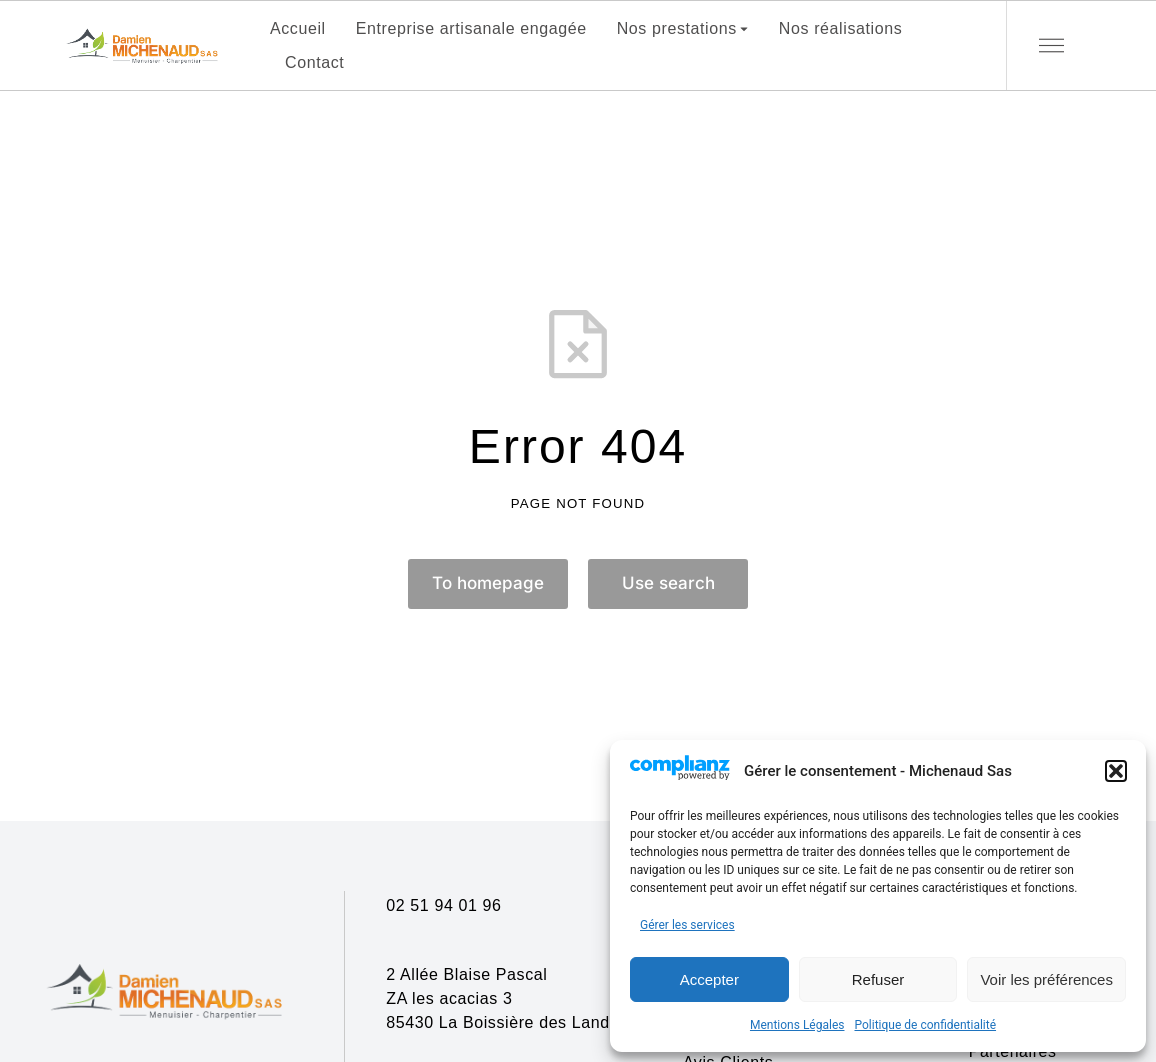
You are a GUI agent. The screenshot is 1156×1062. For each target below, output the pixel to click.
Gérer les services (687, 925)
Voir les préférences (1046, 979)
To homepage (488, 585)
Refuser (878, 979)
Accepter (709, 979)
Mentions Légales (797, 1025)
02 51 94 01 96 (443, 905)
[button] (1116, 771)
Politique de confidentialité (925, 1025)
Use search (668, 585)
